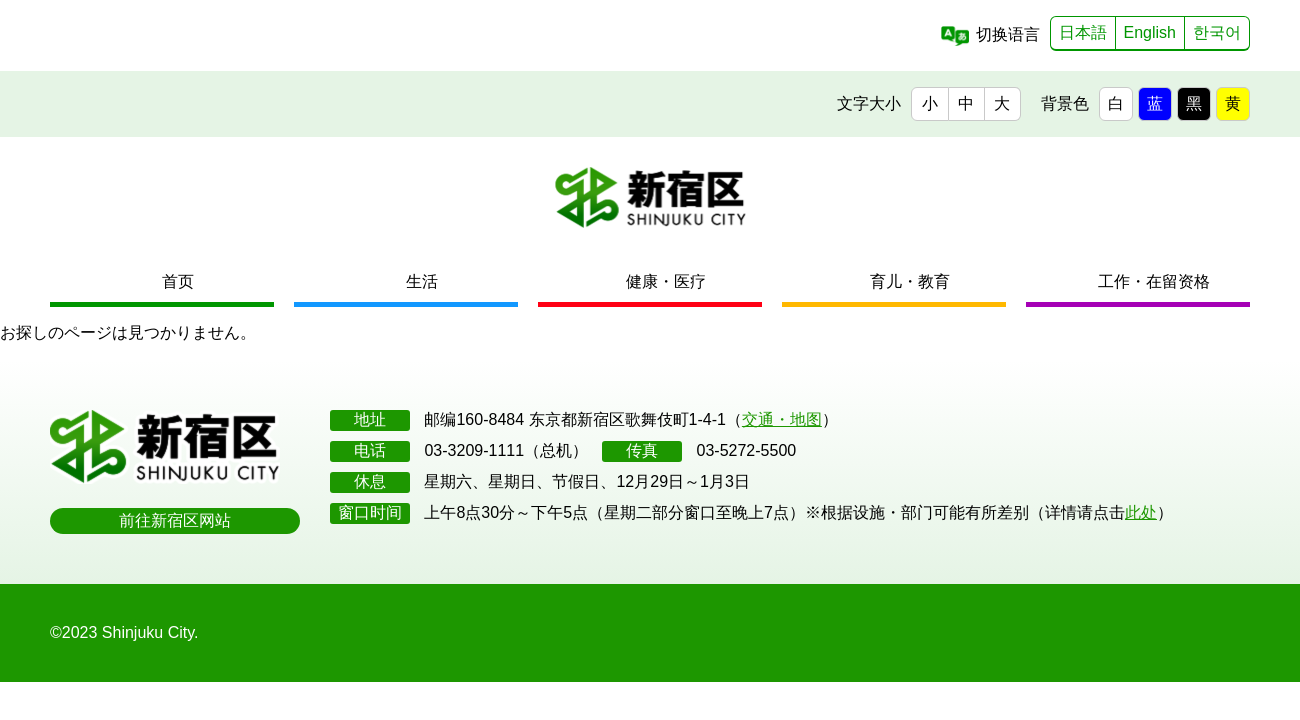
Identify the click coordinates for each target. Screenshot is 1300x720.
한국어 (1217, 32)
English (1150, 32)
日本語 (1083, 32)
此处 (1141, 512)
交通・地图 (782, 419)
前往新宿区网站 (175, 520)
